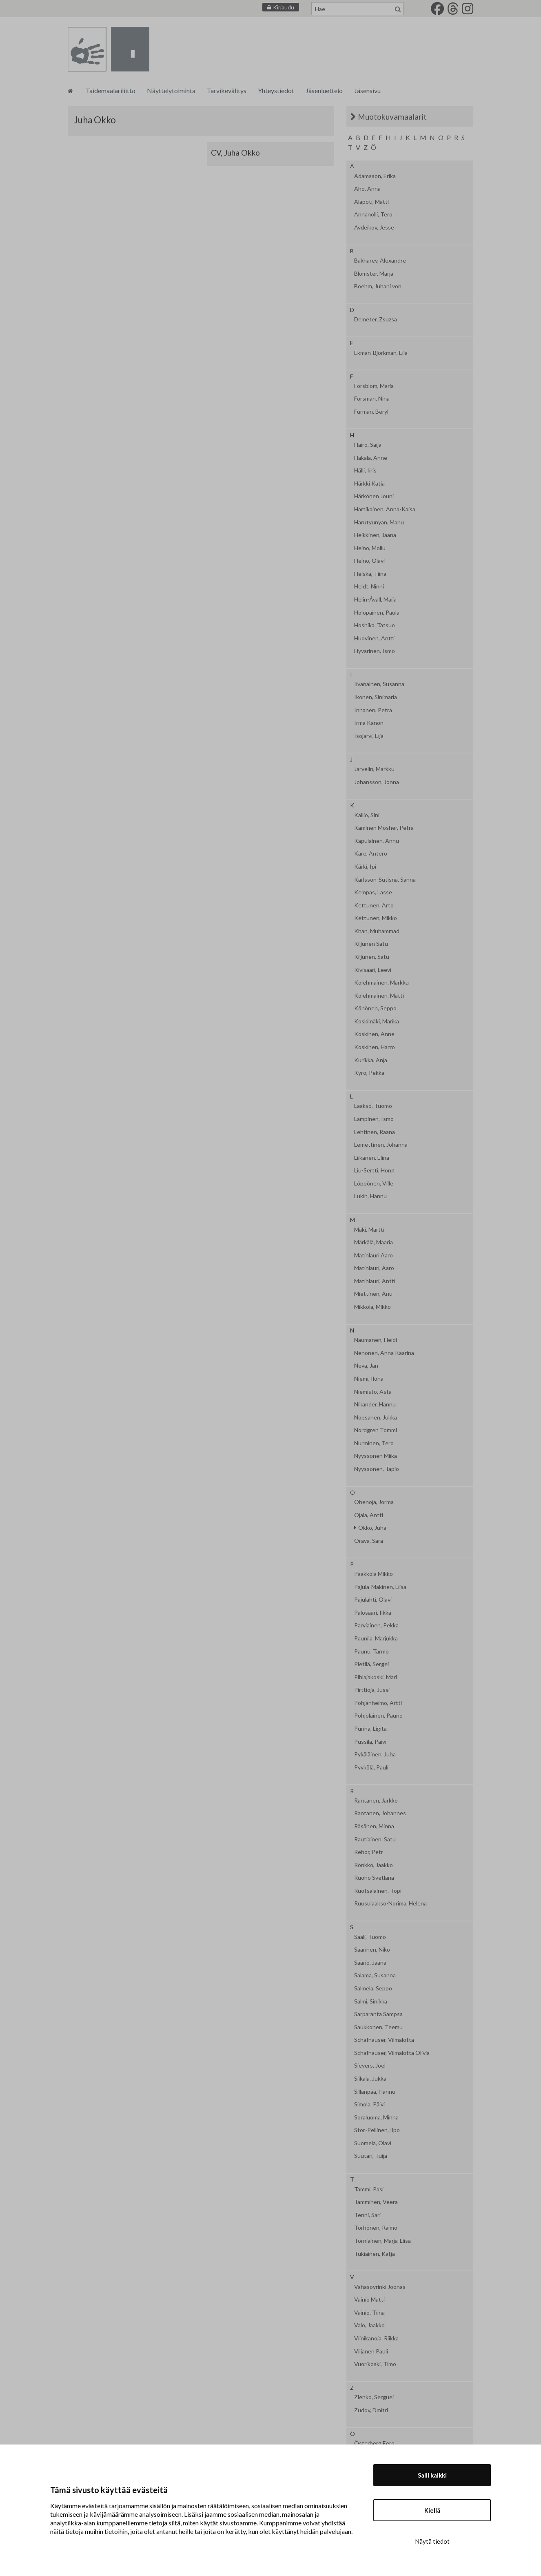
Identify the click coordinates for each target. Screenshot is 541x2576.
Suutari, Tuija (370, 2156)
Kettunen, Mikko (375, 918)
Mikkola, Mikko (372, 1307)
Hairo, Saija (367, 444)
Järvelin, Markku (374, 769)
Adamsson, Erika (375, 176)
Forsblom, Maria (374, 386)
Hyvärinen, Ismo (374, 651)
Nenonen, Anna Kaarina (384, 1353)
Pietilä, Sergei (371, 1664)
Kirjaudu (283, 7)
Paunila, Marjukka (376, 1638)
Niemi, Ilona (369, 1378)
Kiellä (432, 2510)
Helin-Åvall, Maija (375, 599)
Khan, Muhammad (376, 931)
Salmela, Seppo (373, 1988)
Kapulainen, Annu (376, 841)
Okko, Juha (372, 1527)
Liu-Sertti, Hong (374, 1170)
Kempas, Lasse (373, 892)
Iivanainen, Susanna (379, 684)
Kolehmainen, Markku (381, 982)
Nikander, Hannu (375, 1404)
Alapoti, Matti (371, 201)
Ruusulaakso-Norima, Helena (390, 1903)
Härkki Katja (369, 483)
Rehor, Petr (368, 1852)
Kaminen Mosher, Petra (384, 827)
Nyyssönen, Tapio (376, 1469)
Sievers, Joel (370, 2065)
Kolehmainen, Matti (379, 995)
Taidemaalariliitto (110, 90)
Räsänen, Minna (374, 1826)
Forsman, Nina (372, 398)
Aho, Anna (367, 188)
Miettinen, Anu (373, 1293)
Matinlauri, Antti (374, 1281)
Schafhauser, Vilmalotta (384, 2040)
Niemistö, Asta (373, 1391)
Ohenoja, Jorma (374, 1502)
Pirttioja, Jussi (372, 1690)
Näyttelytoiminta (171, 90)
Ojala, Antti (368, 1515)
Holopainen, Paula (376, 612)
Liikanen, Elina (371, 1157)
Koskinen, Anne (374, 1034)
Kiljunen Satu (371, 943)
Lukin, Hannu (370, 1196)
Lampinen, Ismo (374, 1119)
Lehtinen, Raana (374, 1132)
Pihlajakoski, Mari (375, 1677)
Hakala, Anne (370, 458)
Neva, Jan (366, 1365)
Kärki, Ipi (365, 866)
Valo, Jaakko (369, 2325)
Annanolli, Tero (373, 214)
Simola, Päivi (369, 2104)
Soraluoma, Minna (376, 2117)
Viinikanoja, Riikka (376, 2338)
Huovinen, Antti (374, 638)
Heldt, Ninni (369, 586)
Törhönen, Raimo (375, 2227)
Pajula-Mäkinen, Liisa (380, 1587)
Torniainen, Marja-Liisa (382, 2240)
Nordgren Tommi (375, 1430)
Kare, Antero (370, 853)
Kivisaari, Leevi (372, 970)
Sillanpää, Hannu (374, 2091)
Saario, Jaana (370, 1962)
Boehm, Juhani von (377, 286)
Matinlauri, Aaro (374, 1268)
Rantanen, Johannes (380, 1813)
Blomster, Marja (373, 273)
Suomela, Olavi (372, 2143)
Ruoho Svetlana (374, 1877)
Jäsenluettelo (324, 90)
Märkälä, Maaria (373, 1242)
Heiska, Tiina (370, 573)
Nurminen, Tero (374, 1443)
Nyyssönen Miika (375, 1456)
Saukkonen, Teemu (378, 2027)
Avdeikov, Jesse (374, 227)
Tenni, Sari (367, 2215)
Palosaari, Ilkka (372, 1612)
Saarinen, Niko (372, 1949)
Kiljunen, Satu (371, 957)
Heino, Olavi (369, 560)
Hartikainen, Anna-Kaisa (384, 509)
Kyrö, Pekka (369, 1073)
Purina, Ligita (370, 1728)
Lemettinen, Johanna (381, 1144)
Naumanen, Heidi (375, 1340)
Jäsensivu (367, 90)
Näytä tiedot (432, 2541)
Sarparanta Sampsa (378, 2014)
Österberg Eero (374, 2443)
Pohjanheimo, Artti (378, 1703)
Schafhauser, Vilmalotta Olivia (392, 2053)
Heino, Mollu (370, 548)
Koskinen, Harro (374, 1047)
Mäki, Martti (369, 1229)
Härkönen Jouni (374, 496)
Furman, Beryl (371, 411)
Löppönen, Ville (373, 1183)
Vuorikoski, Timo (375, 2364)
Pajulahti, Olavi (373, 1599)
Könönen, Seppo (375, 1008)
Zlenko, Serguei (374, 2397)
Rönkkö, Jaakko (373, 1865)
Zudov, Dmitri (371, 2410)
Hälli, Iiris (365, 470)
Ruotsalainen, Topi (377, 1890)
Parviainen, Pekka (376, 1625)
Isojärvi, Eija (369, 736)
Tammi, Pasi (369, 2189)
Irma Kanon (369, 723)
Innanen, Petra (373, 710)
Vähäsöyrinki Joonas (380, 2287)
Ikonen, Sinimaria (375, 697)
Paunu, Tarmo (371, 1651)
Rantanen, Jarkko (376, 1800)
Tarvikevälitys (226, 90)
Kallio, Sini (366, 815)
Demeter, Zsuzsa (375, 319)
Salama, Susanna (375, 1975)
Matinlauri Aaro (373, 1255)
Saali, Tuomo (370, 1937)
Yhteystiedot (276, 90)
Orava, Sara (368, 1541)
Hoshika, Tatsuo (374, 625)
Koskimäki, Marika (376, 1021)
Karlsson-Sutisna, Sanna (385, 879)
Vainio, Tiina (369, 2312)
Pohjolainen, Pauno (378, 1715)
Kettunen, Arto (374, 905)
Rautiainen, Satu (375, 1839)
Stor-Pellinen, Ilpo (377, 2130)
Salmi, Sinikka (370, 2001)
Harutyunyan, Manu (379, 522)
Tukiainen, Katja (374, 2254)
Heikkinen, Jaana (375, 535)
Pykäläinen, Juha (375, 1754)
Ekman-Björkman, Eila (381, 353)
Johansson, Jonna (376, 782)
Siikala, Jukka (370, 2078)
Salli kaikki (432, 2475)
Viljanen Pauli (371, 2351)
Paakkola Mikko (373, 1574)
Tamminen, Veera (376, 2202)
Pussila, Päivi (370, 1741)
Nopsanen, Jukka (375, 1417)
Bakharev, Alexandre (380, 260)
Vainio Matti (369, 2299)
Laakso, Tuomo (373, 1106)
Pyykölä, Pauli (371, 1767)
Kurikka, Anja (370, 1060)
